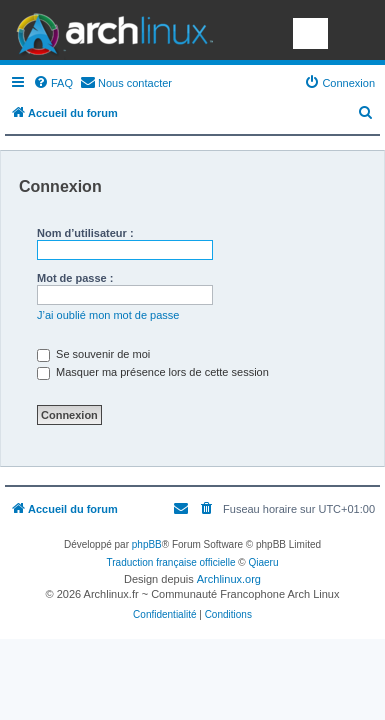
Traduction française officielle (171, 562)
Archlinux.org (229, 579)
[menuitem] (53, 83)
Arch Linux (110, 30)
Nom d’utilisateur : (85, 233)
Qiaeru (263, 562)
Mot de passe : (75, 278)
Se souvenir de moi (93, 354)
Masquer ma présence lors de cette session (153, 372)
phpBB (147, 544)
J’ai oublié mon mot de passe (108, 315)
